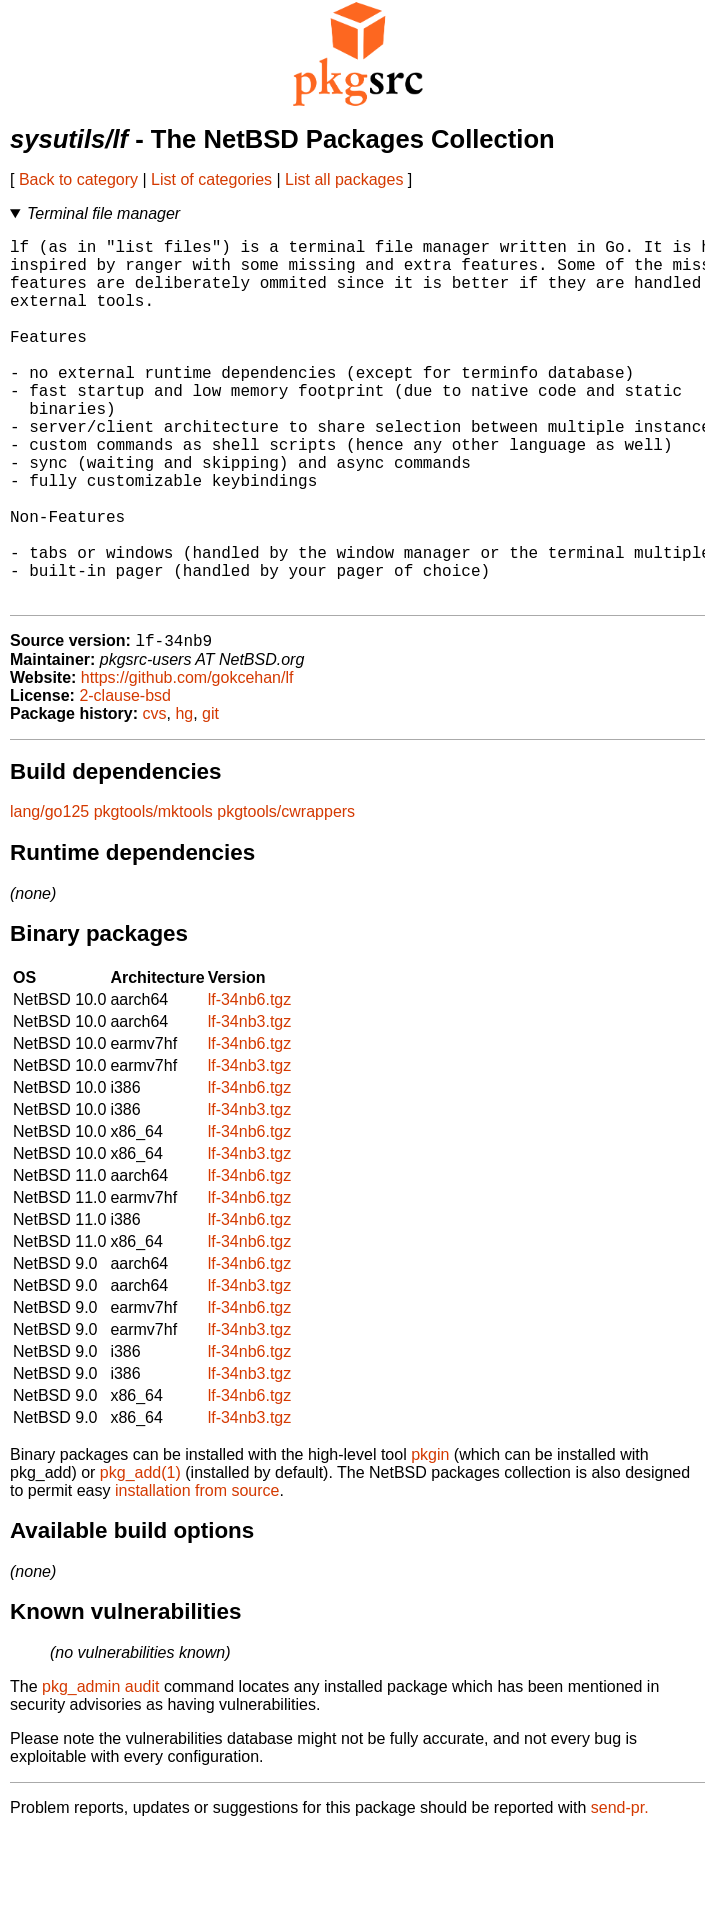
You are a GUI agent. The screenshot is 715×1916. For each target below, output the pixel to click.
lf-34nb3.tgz (250, 1104)
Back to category (78, 179)
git (210, 796)
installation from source (197, 1573)
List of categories (211, 179)
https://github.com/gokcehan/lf (187, 760)
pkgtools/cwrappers (286, 894)
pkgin (430, 1537)
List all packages (344, 179)
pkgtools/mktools (153, 894)
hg (184, 796)
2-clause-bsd (125, 778)
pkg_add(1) (140, 1555)
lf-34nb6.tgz (250, 1082)
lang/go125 (49, 894)
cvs (155, 796)
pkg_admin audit (100, 1769)
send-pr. (620, 1890)
